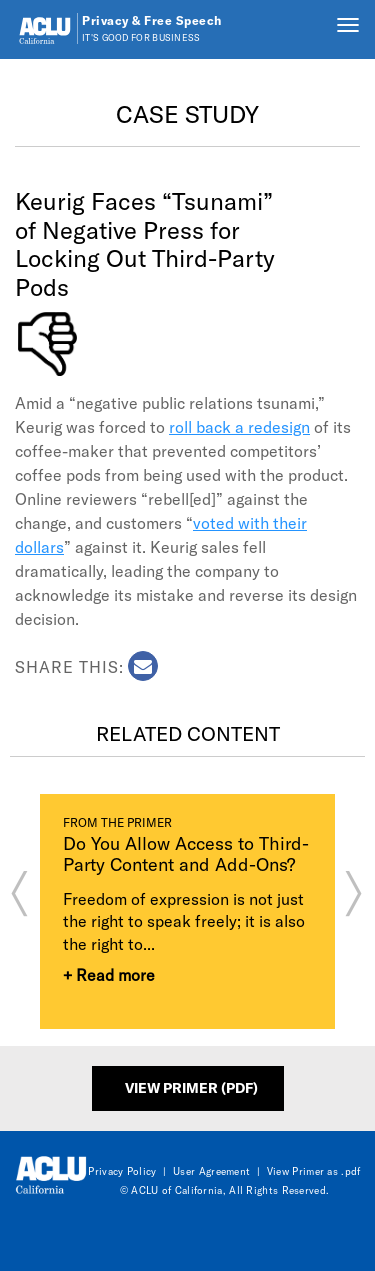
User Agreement (211, 1171)
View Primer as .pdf (314, 1171)
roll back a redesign (239, 426)
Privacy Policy (122, 1171)
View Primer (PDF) (191, 1087)
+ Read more (109, 974)
